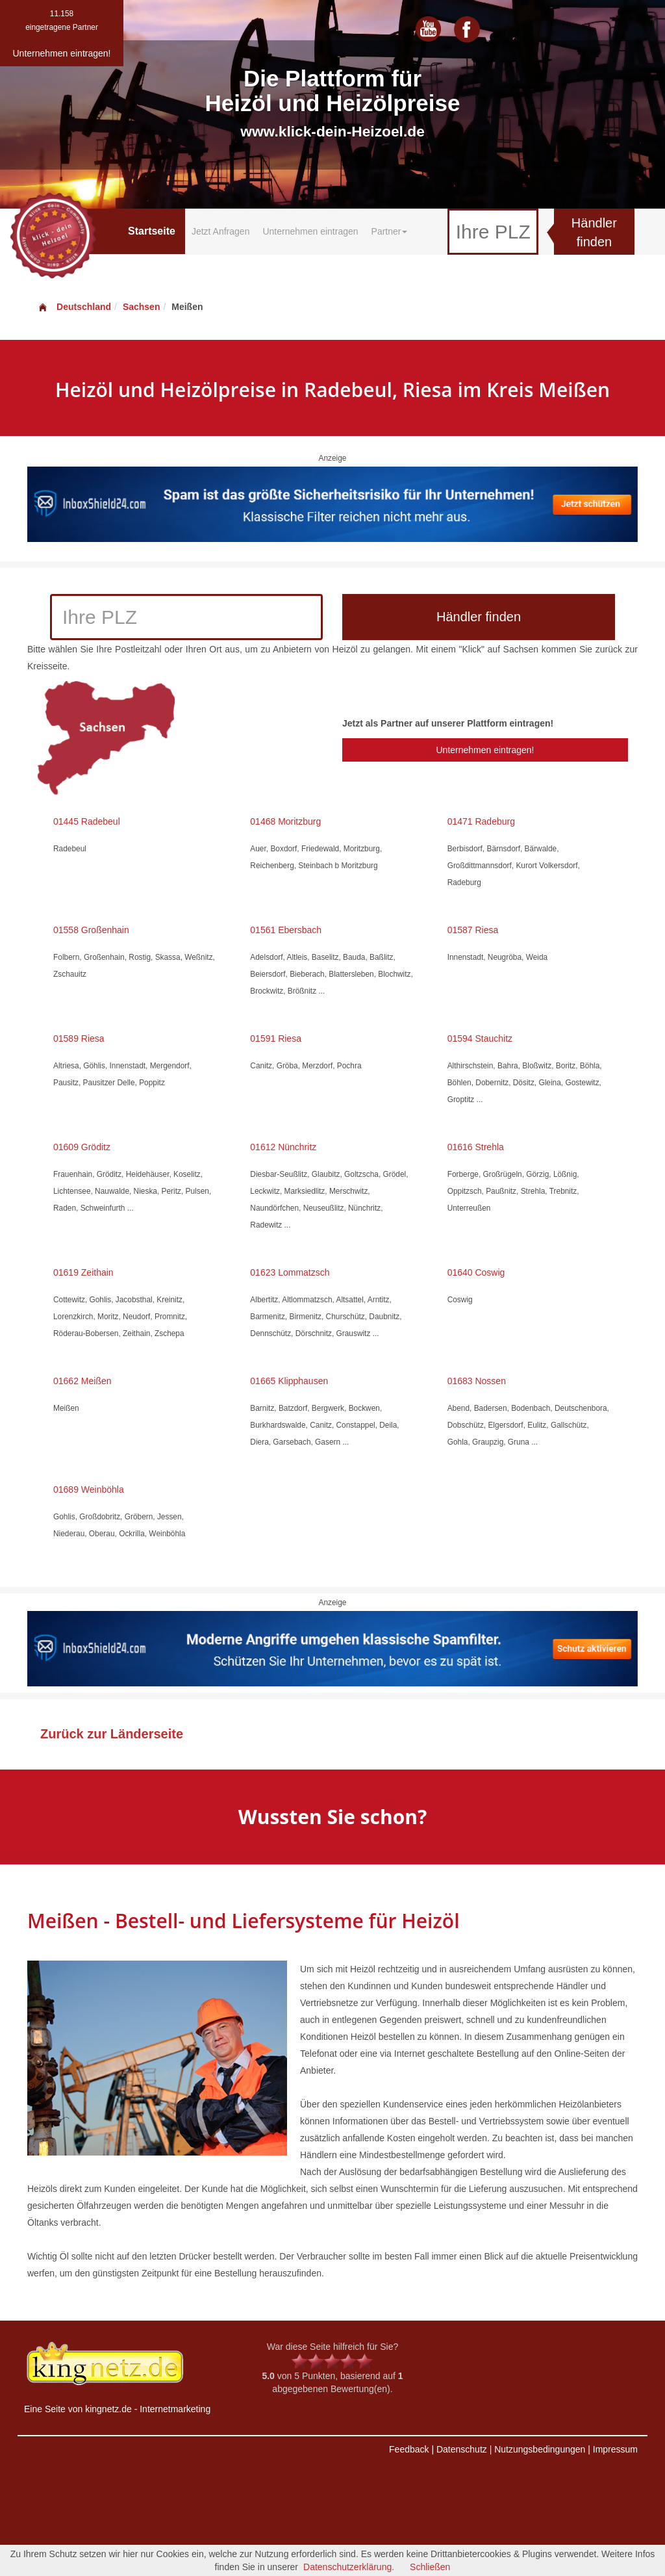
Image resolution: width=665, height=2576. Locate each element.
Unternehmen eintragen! (485, 750)
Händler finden (594, 232)
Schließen (430, 2567)
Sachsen (141, 307)
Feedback (409, 2449)
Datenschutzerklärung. (348, 2567)
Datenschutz (461, 2449)
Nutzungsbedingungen (539, 2449)
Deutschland (74, 307)
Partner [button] (389, 231)
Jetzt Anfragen (221, 231)
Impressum (615, 2449)
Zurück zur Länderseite (111, 1734)
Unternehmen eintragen (310, 231)
